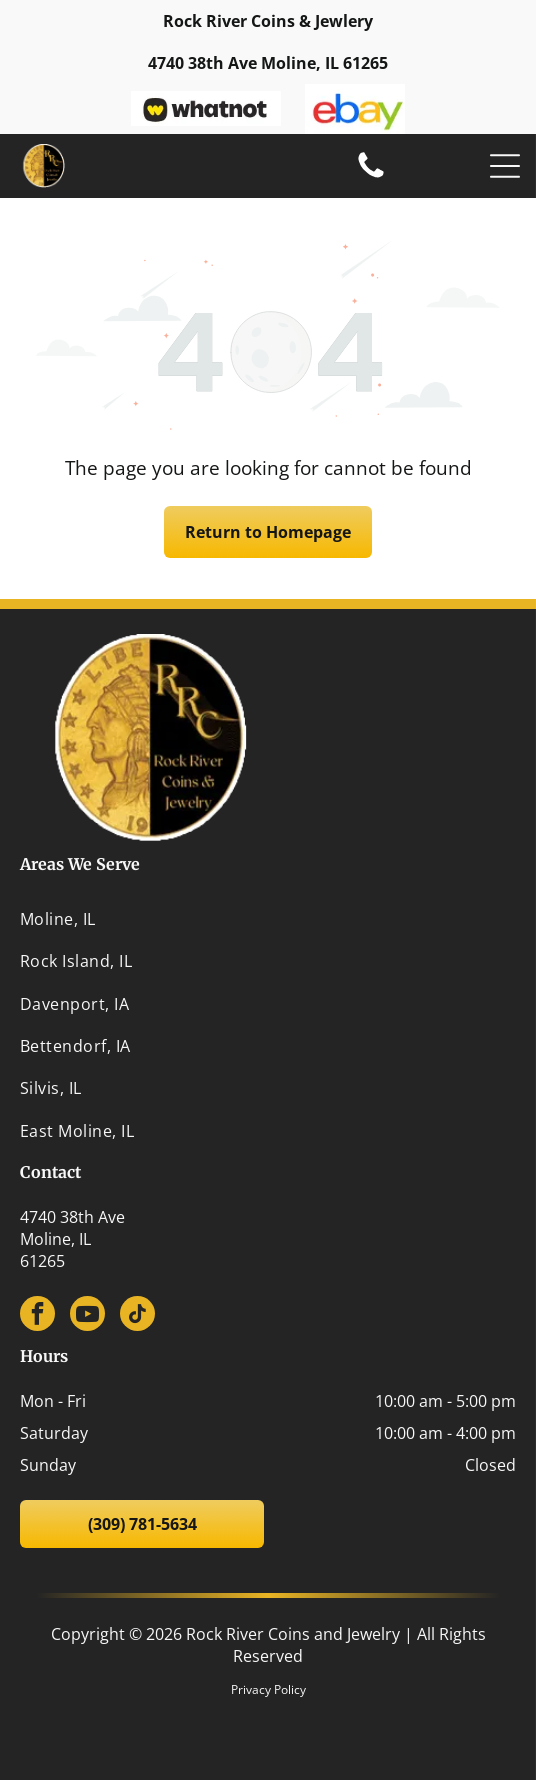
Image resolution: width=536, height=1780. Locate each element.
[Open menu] (505, 166)
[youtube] (87, 1316)
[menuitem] (268, 919)
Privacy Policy (268, 1689)
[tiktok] (137, 1316)
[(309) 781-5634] (371, 176)
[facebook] (37, 1316)
